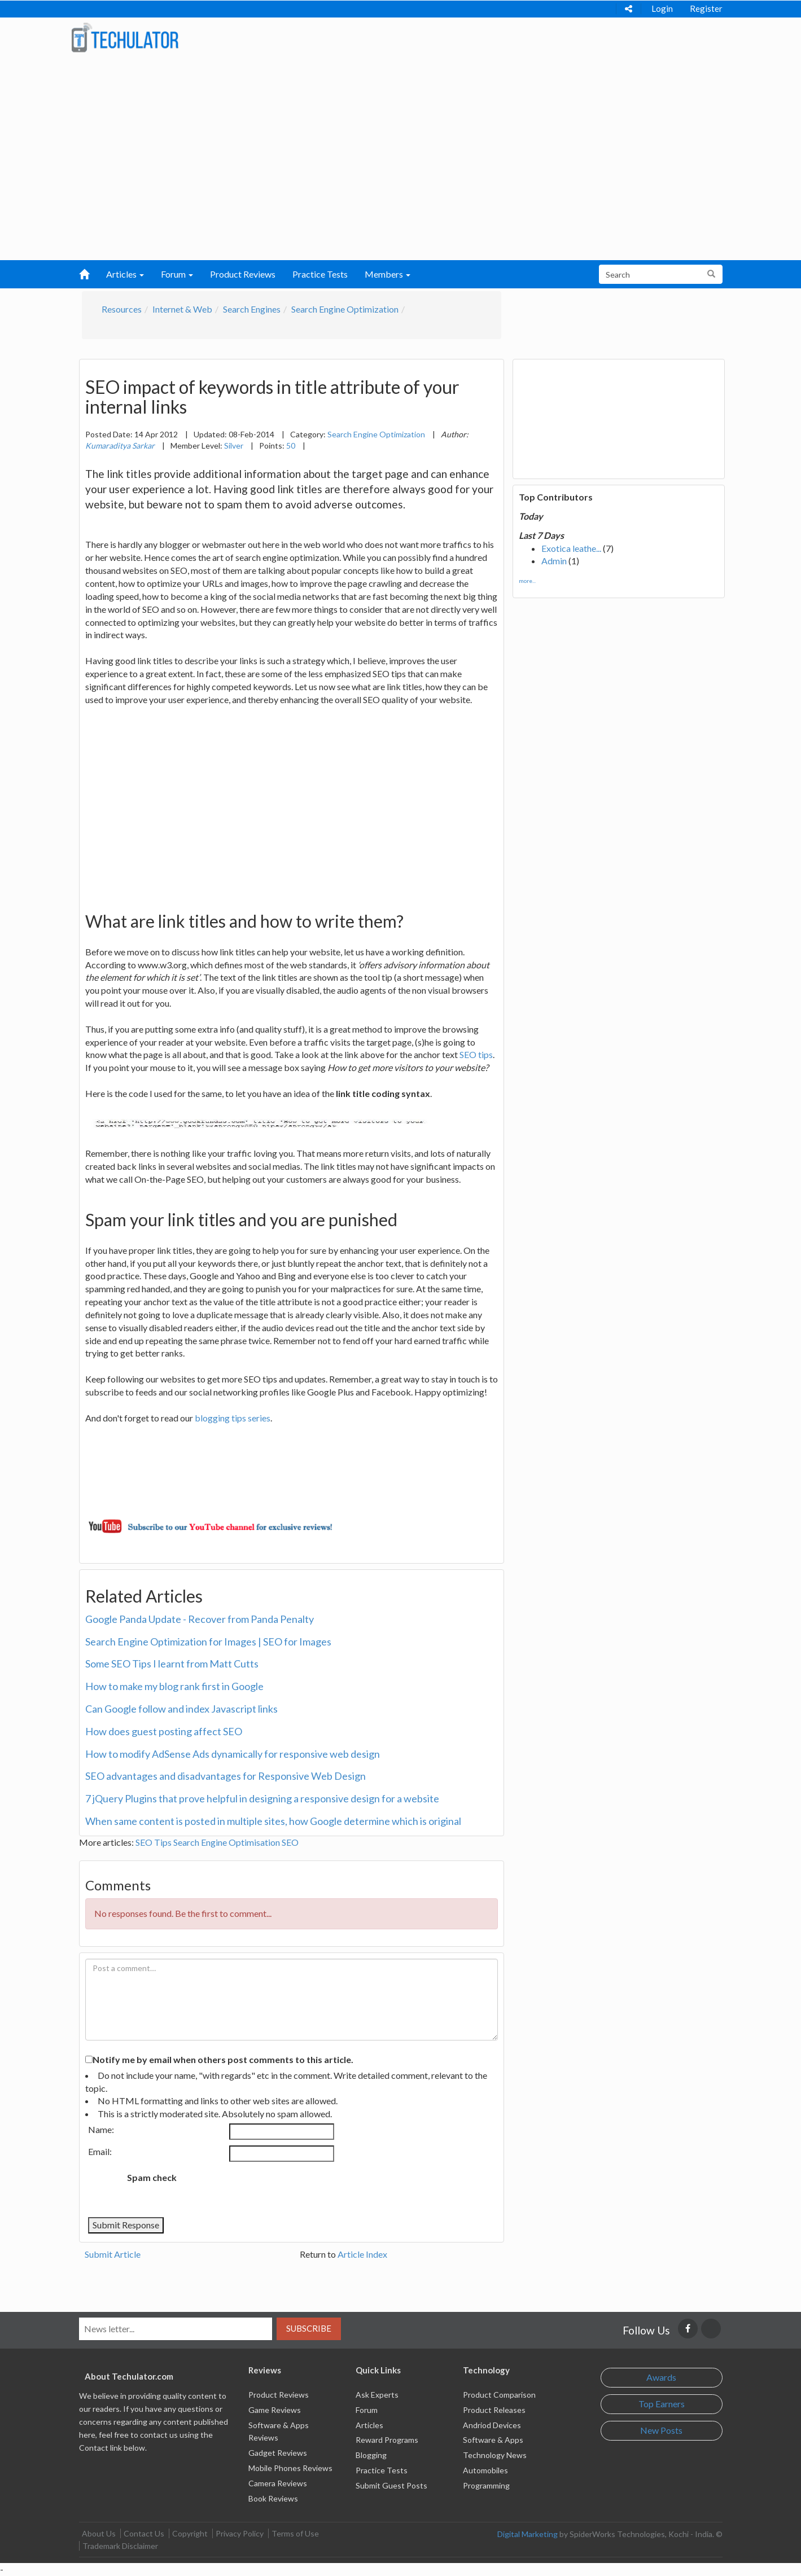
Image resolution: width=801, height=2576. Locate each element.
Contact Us (144, 2533)
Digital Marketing (527, 2534)
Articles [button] (125, 274)
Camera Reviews (277, 2483)
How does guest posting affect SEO (163, 1731)
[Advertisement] (401, 175)
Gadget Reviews (277, 2452)
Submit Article (113, 2254)
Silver (233, 445)
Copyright (190, 2533)
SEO (290, 1842)
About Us (99, 2533)
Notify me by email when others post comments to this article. (223, 2059)
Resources (122, 309)
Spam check (152, 2177)
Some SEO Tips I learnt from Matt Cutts (172, 1663)
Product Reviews (242, 274)
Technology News (495, 2455)
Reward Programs (387, 2440)
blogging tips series (232, 1417)
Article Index (362, 2254)
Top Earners (661, 2403)
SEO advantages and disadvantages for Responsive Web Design (225, 1776)
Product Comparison (499, 2394)
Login (662, 8)
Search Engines (252, 309)
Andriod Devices (492, 2425)
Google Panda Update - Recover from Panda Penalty (199, 1619)
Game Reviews (274, 2410)
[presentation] (279, 2189)
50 (290, 445)
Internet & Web (182, 309)
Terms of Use (295, 2533)
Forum (367, 2410)
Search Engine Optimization (345, 309)
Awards (661, 2377)
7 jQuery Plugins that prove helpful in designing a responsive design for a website (262, 1798)
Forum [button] (177, 274)
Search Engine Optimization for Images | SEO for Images (208, 1641)
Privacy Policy (240, 2533)
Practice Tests (320, 274)
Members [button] (387, 274)
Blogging (371, 2455)
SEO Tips (153, 1842)
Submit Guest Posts (391, 2485)
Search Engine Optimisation (226, 1842)
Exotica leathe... (571, 548)
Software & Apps (493, 2440)
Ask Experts (377, 2394)
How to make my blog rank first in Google (174, 1686)
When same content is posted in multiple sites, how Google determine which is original (273, 1821)
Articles (369, 2425)
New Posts (661, 2430)
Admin (554, 560)
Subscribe (308, 2328)
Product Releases (494, 2410)
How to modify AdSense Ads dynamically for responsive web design (232, 1754)
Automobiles (485, 2470)
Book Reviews (273, 2498)
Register (706, 8)
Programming (486, 2485)
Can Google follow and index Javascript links (181, 1708)
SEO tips (476, 1054)
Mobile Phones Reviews (290, 2468)
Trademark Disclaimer (120, 2546)
